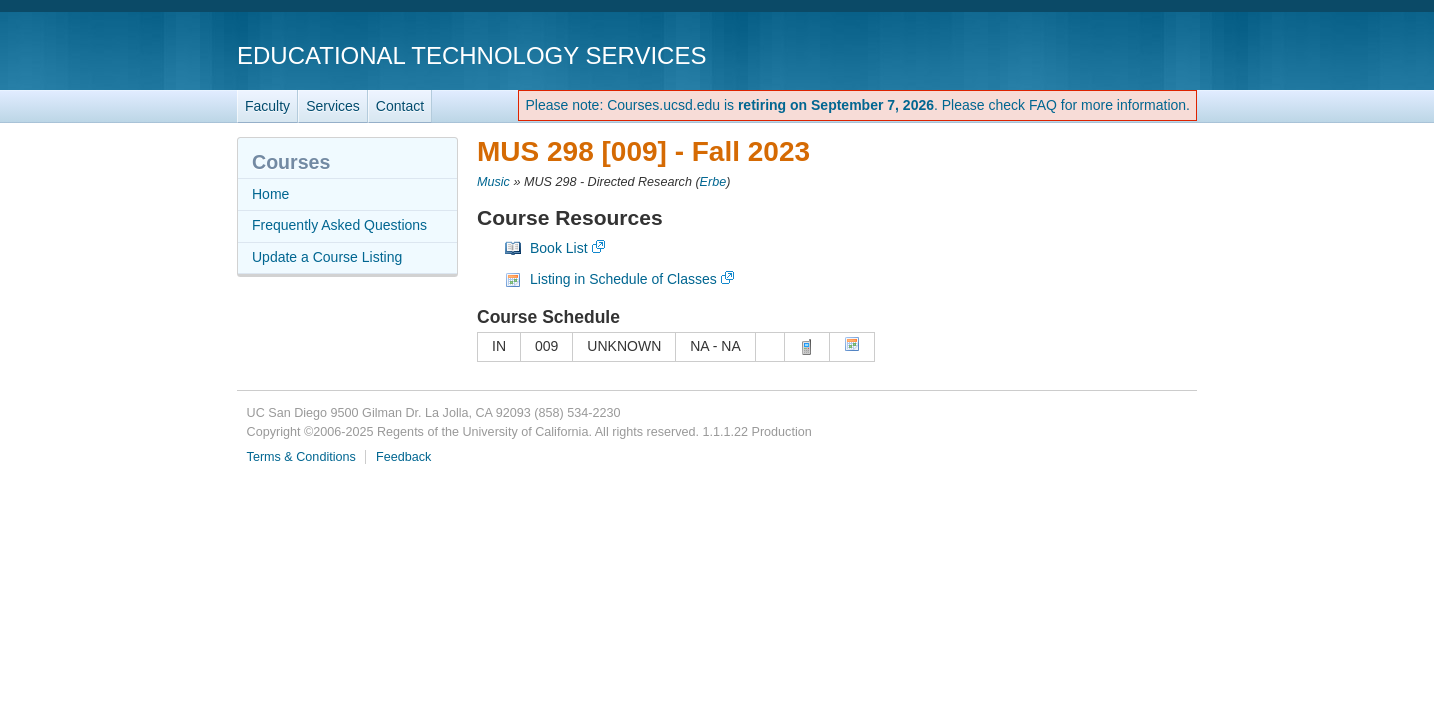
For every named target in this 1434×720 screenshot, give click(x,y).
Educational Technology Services (471, 55)
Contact (400, 106)
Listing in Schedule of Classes (623, 279)
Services (333, 106)
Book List (559, 248)
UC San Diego (1082, 54)
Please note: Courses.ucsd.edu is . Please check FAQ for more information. (857, 105)
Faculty (267, 106)
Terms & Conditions (301, 457)
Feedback (403, 457)
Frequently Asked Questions (339, 225)
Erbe (713, 182)
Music (493, 182)
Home (270, 194)
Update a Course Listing (327, 257)
